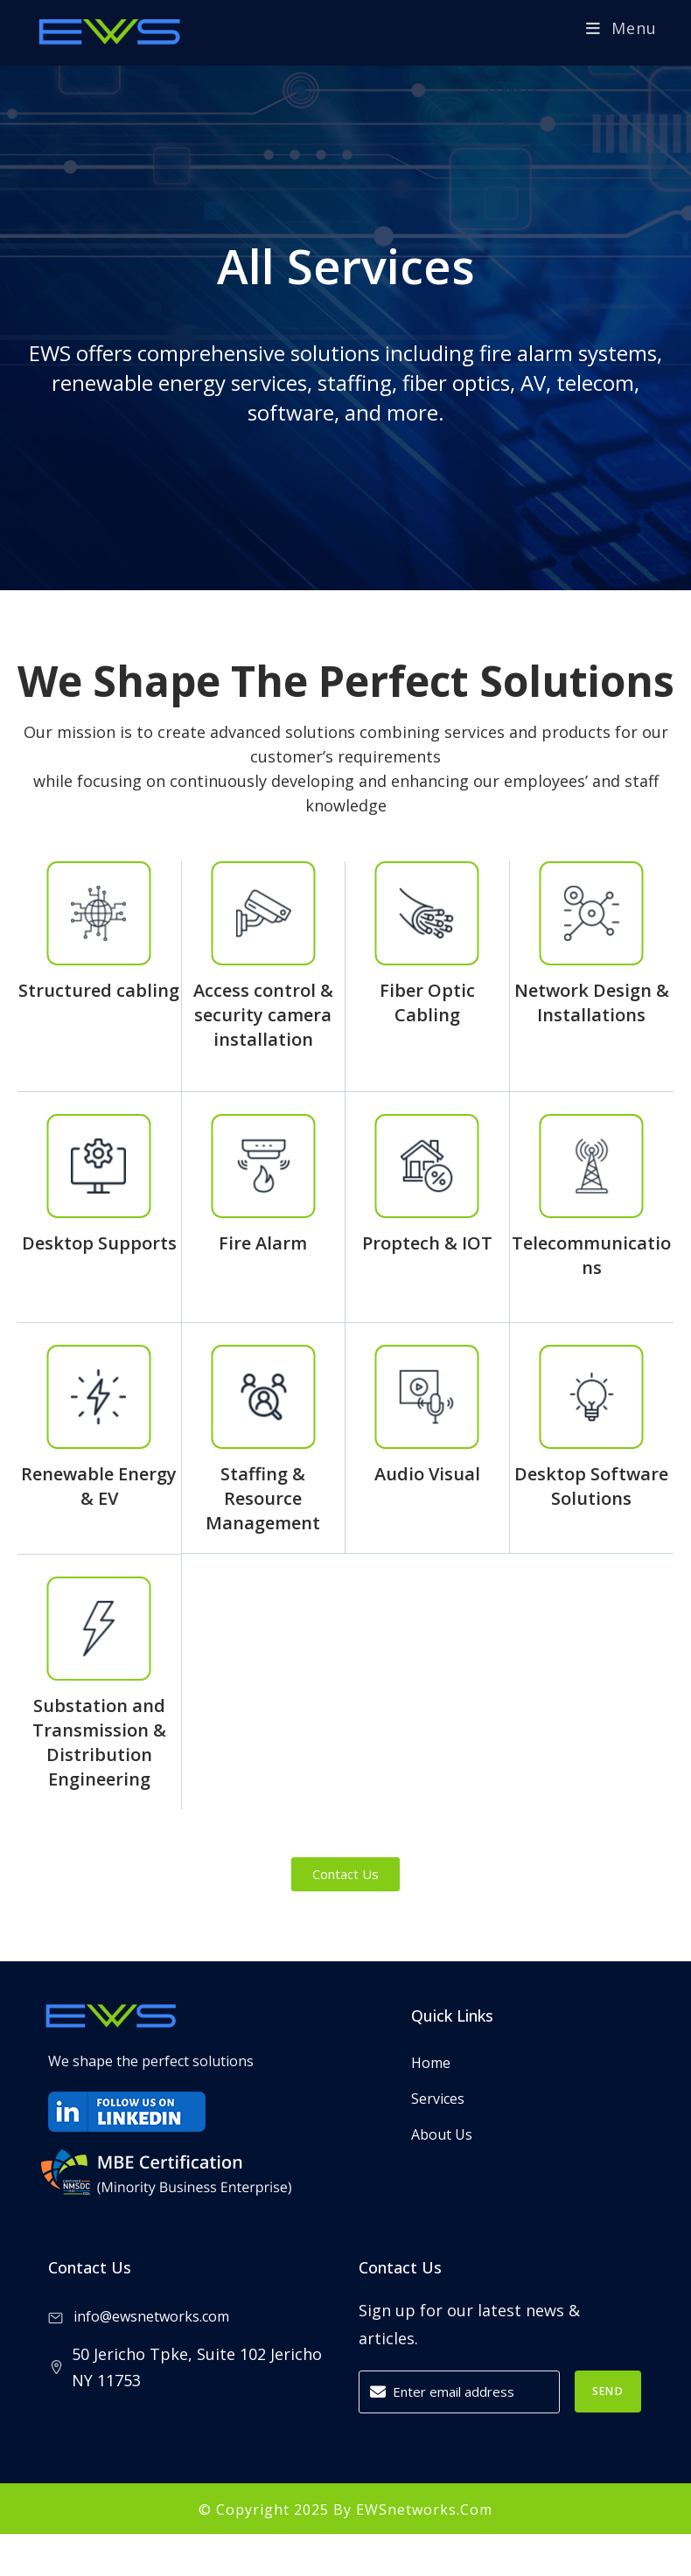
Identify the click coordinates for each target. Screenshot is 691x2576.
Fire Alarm (263, 1243)
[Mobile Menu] (621, 28)
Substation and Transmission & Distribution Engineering (99, 1742)
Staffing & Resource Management (263, 1498)
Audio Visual (427, 1474)
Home (430, 2062)
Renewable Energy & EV (99, 1486)
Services (437, 2098)
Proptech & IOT (427, 1243)
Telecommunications (591, 1255)
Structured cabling (98, 990)
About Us (441, 2134)
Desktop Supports (99, 1243)
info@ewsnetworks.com (138, 2316)
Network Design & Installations (591, 1002)
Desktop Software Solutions (591, 1486)
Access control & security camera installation (263, 1014)
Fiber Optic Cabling (427, 1002)
